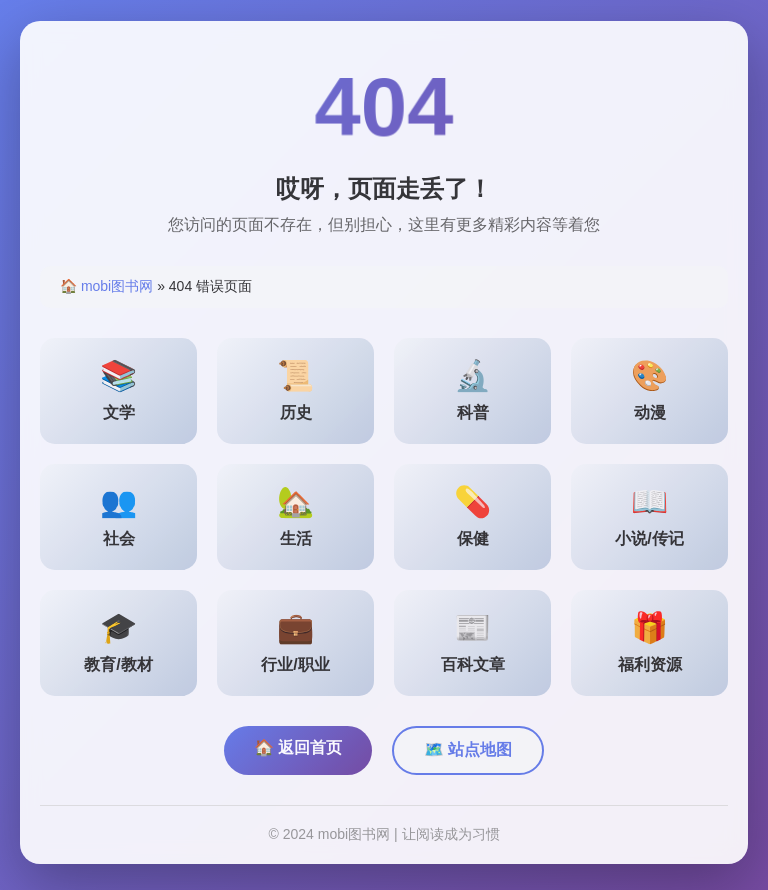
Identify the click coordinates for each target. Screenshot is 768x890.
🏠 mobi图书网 (106, 290)
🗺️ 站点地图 (468, 753)
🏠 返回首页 (298, 751)
